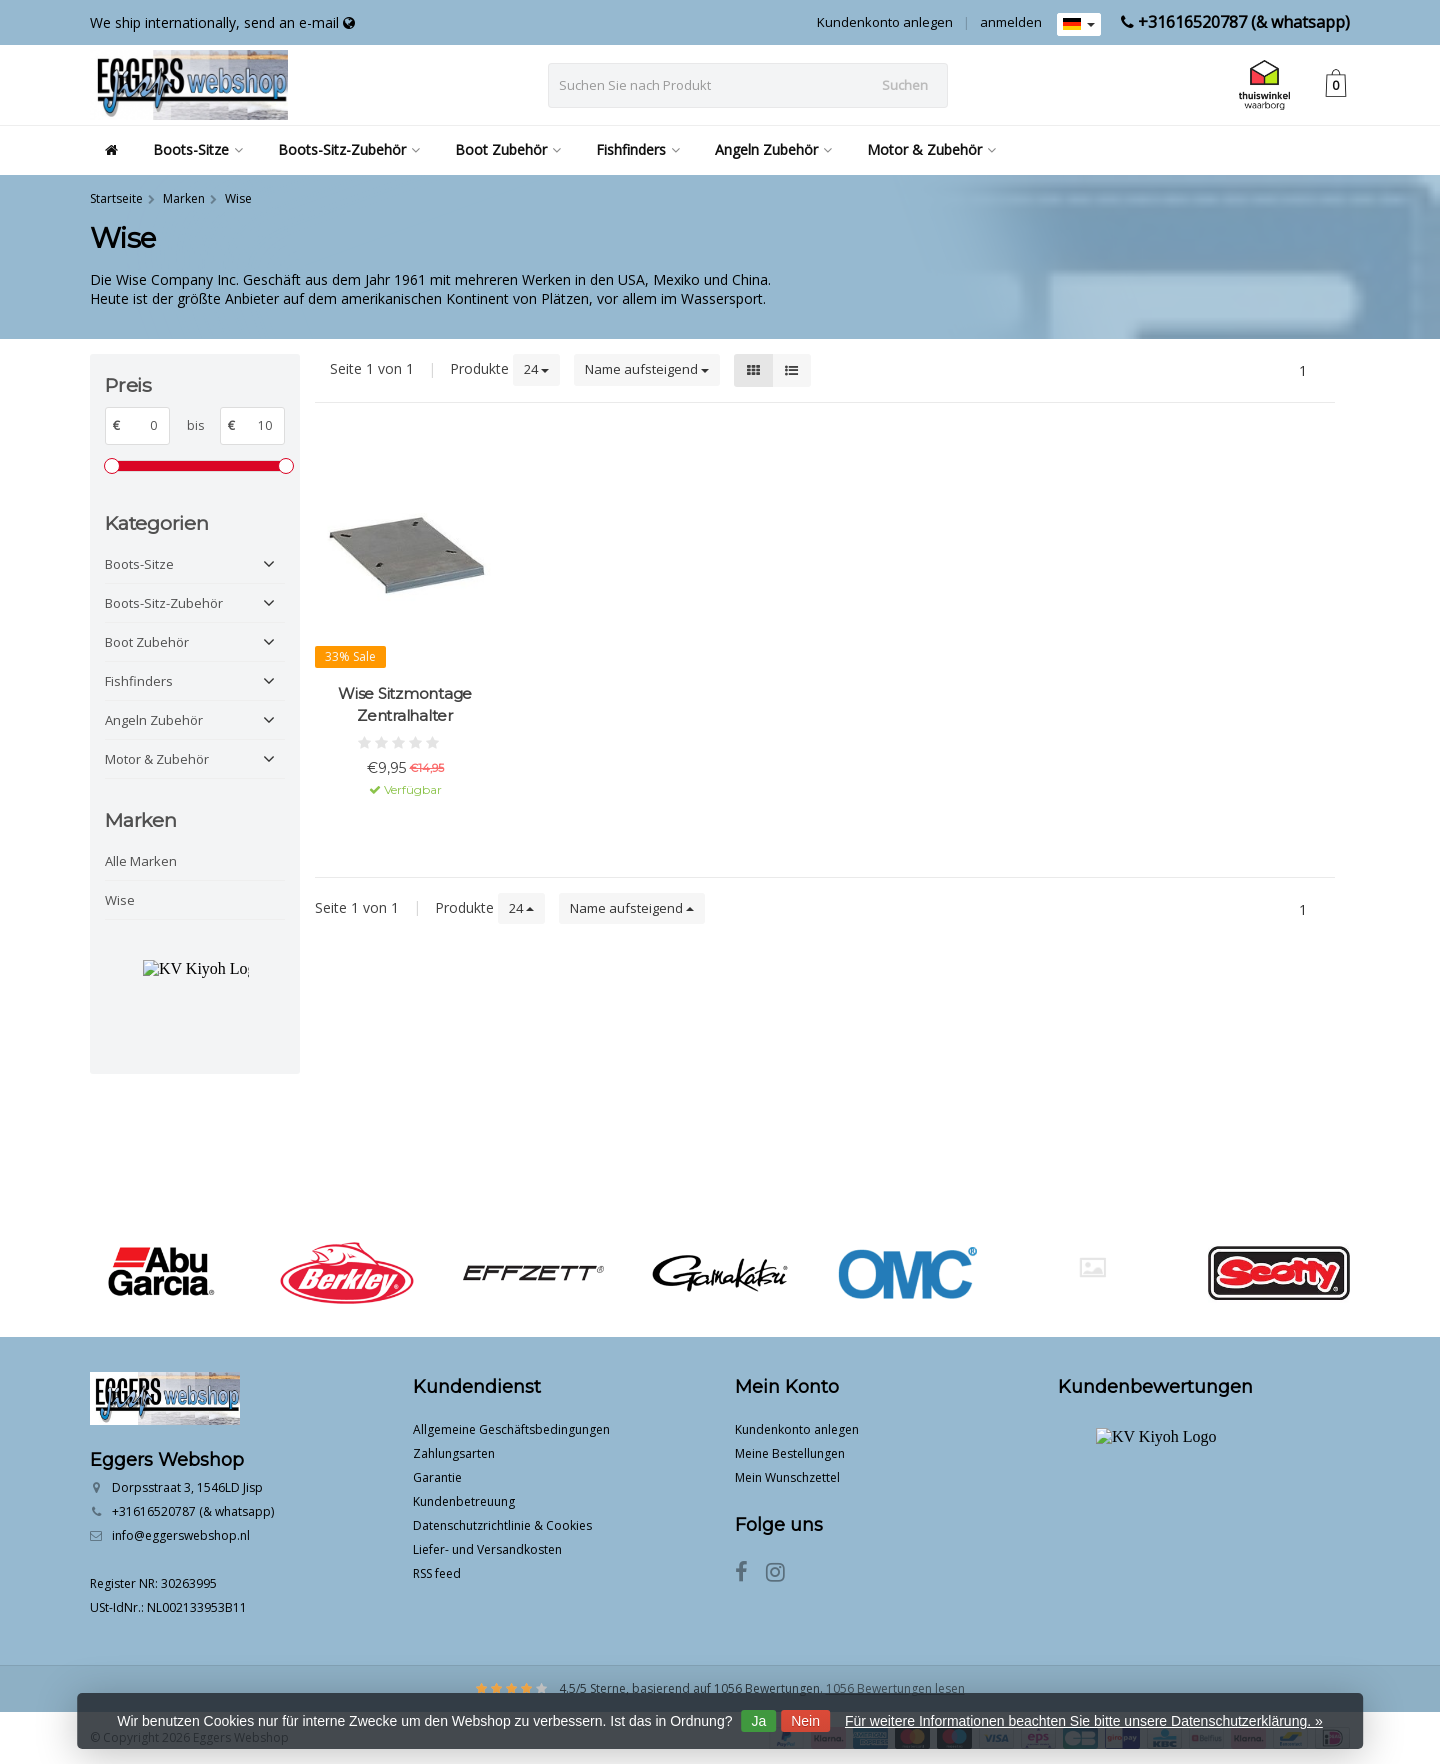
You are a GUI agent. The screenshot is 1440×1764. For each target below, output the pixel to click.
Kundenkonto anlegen (885, 22)
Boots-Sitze (198, 149)
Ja (758, 1721)
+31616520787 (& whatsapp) (1244, 22)
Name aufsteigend (647, 369)
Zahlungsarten (454, 1453)
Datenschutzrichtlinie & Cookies (502, 1525)
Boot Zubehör (508, 149)
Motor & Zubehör (931, 149)
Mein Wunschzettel (787, 1477)
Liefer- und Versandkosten (487, 1549)
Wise (120, 900)
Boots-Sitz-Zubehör (349, 149)
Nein (805, 1721)
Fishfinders (638, 149)
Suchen (905, 85)
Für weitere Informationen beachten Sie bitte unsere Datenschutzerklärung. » (1084, 1721)
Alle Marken (141, 861)
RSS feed (437, 1573)
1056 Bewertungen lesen (895, 1688)
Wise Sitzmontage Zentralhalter (405, 704)
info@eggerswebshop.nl (181, 1535)
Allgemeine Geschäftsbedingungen (511, 1429)
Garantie (437, 1477)
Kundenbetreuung (464, 1501)
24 (536, 369)
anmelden (1011, 22)
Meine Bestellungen (790, 1453)
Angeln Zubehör (773, 149)
